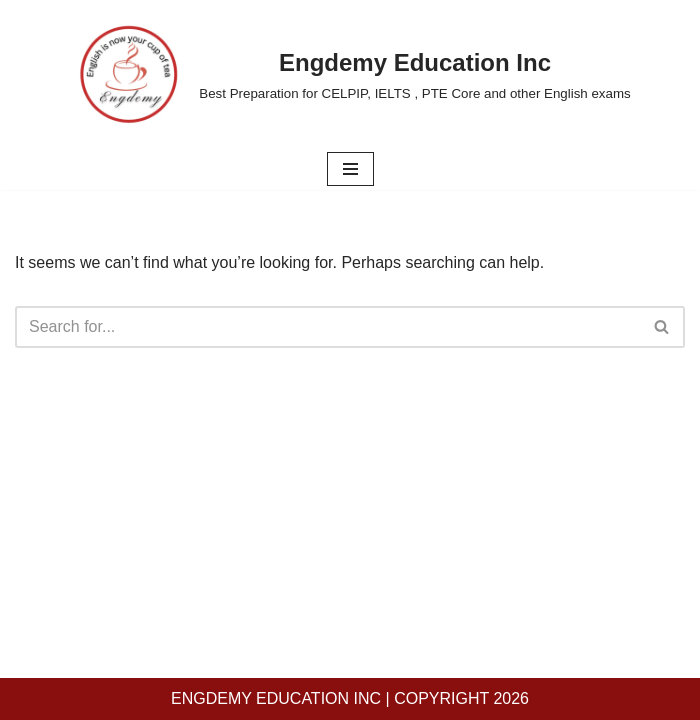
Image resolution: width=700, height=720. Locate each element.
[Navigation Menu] (350, 169)
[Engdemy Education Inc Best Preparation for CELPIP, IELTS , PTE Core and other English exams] (349, 74)
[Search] (327, 327)
